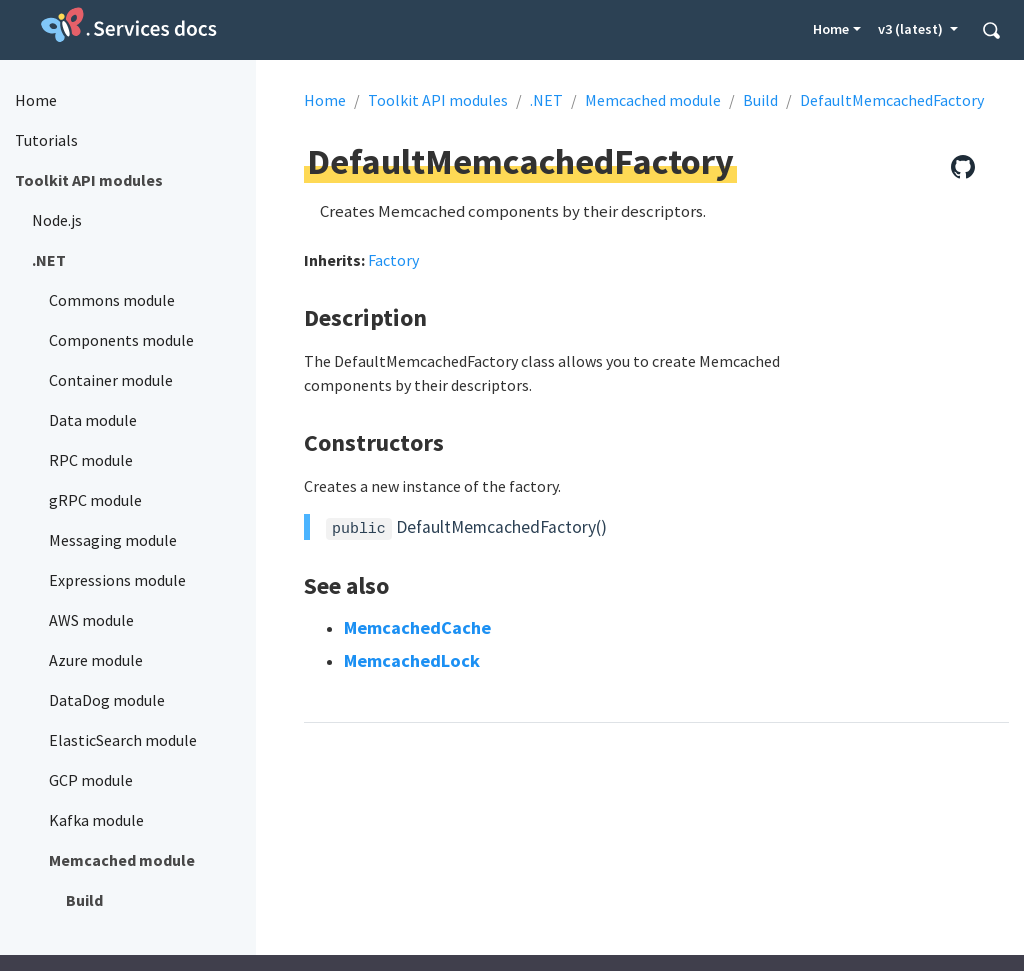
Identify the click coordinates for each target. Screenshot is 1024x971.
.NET (546, 100)
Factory (393, 260)
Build (760, 100)
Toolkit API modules (438, 100)
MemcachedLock (412, 660)
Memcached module (653, 100)
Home (831, 29)
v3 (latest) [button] (912, 29)
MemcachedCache (417, 627)
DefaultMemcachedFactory (892, 100)
